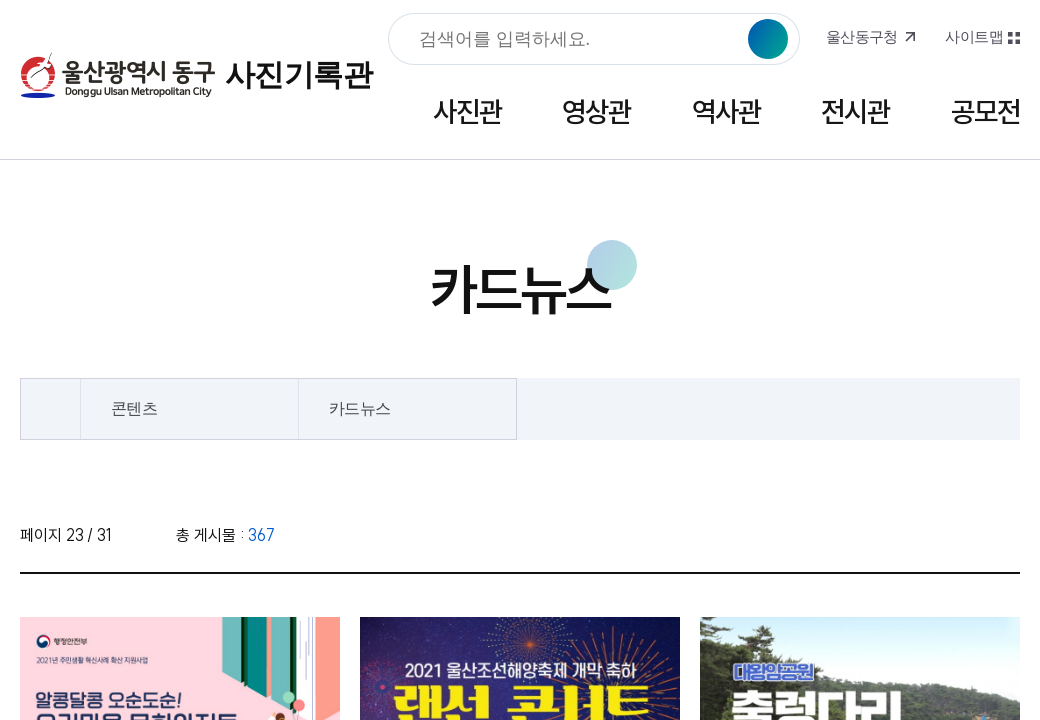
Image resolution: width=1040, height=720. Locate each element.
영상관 (596, 111)
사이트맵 (974, 37)
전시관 (855, 111)
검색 (768, 39)
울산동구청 (862, 37)
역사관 (726, 111)
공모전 (985, 111)
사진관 (467, 111)
